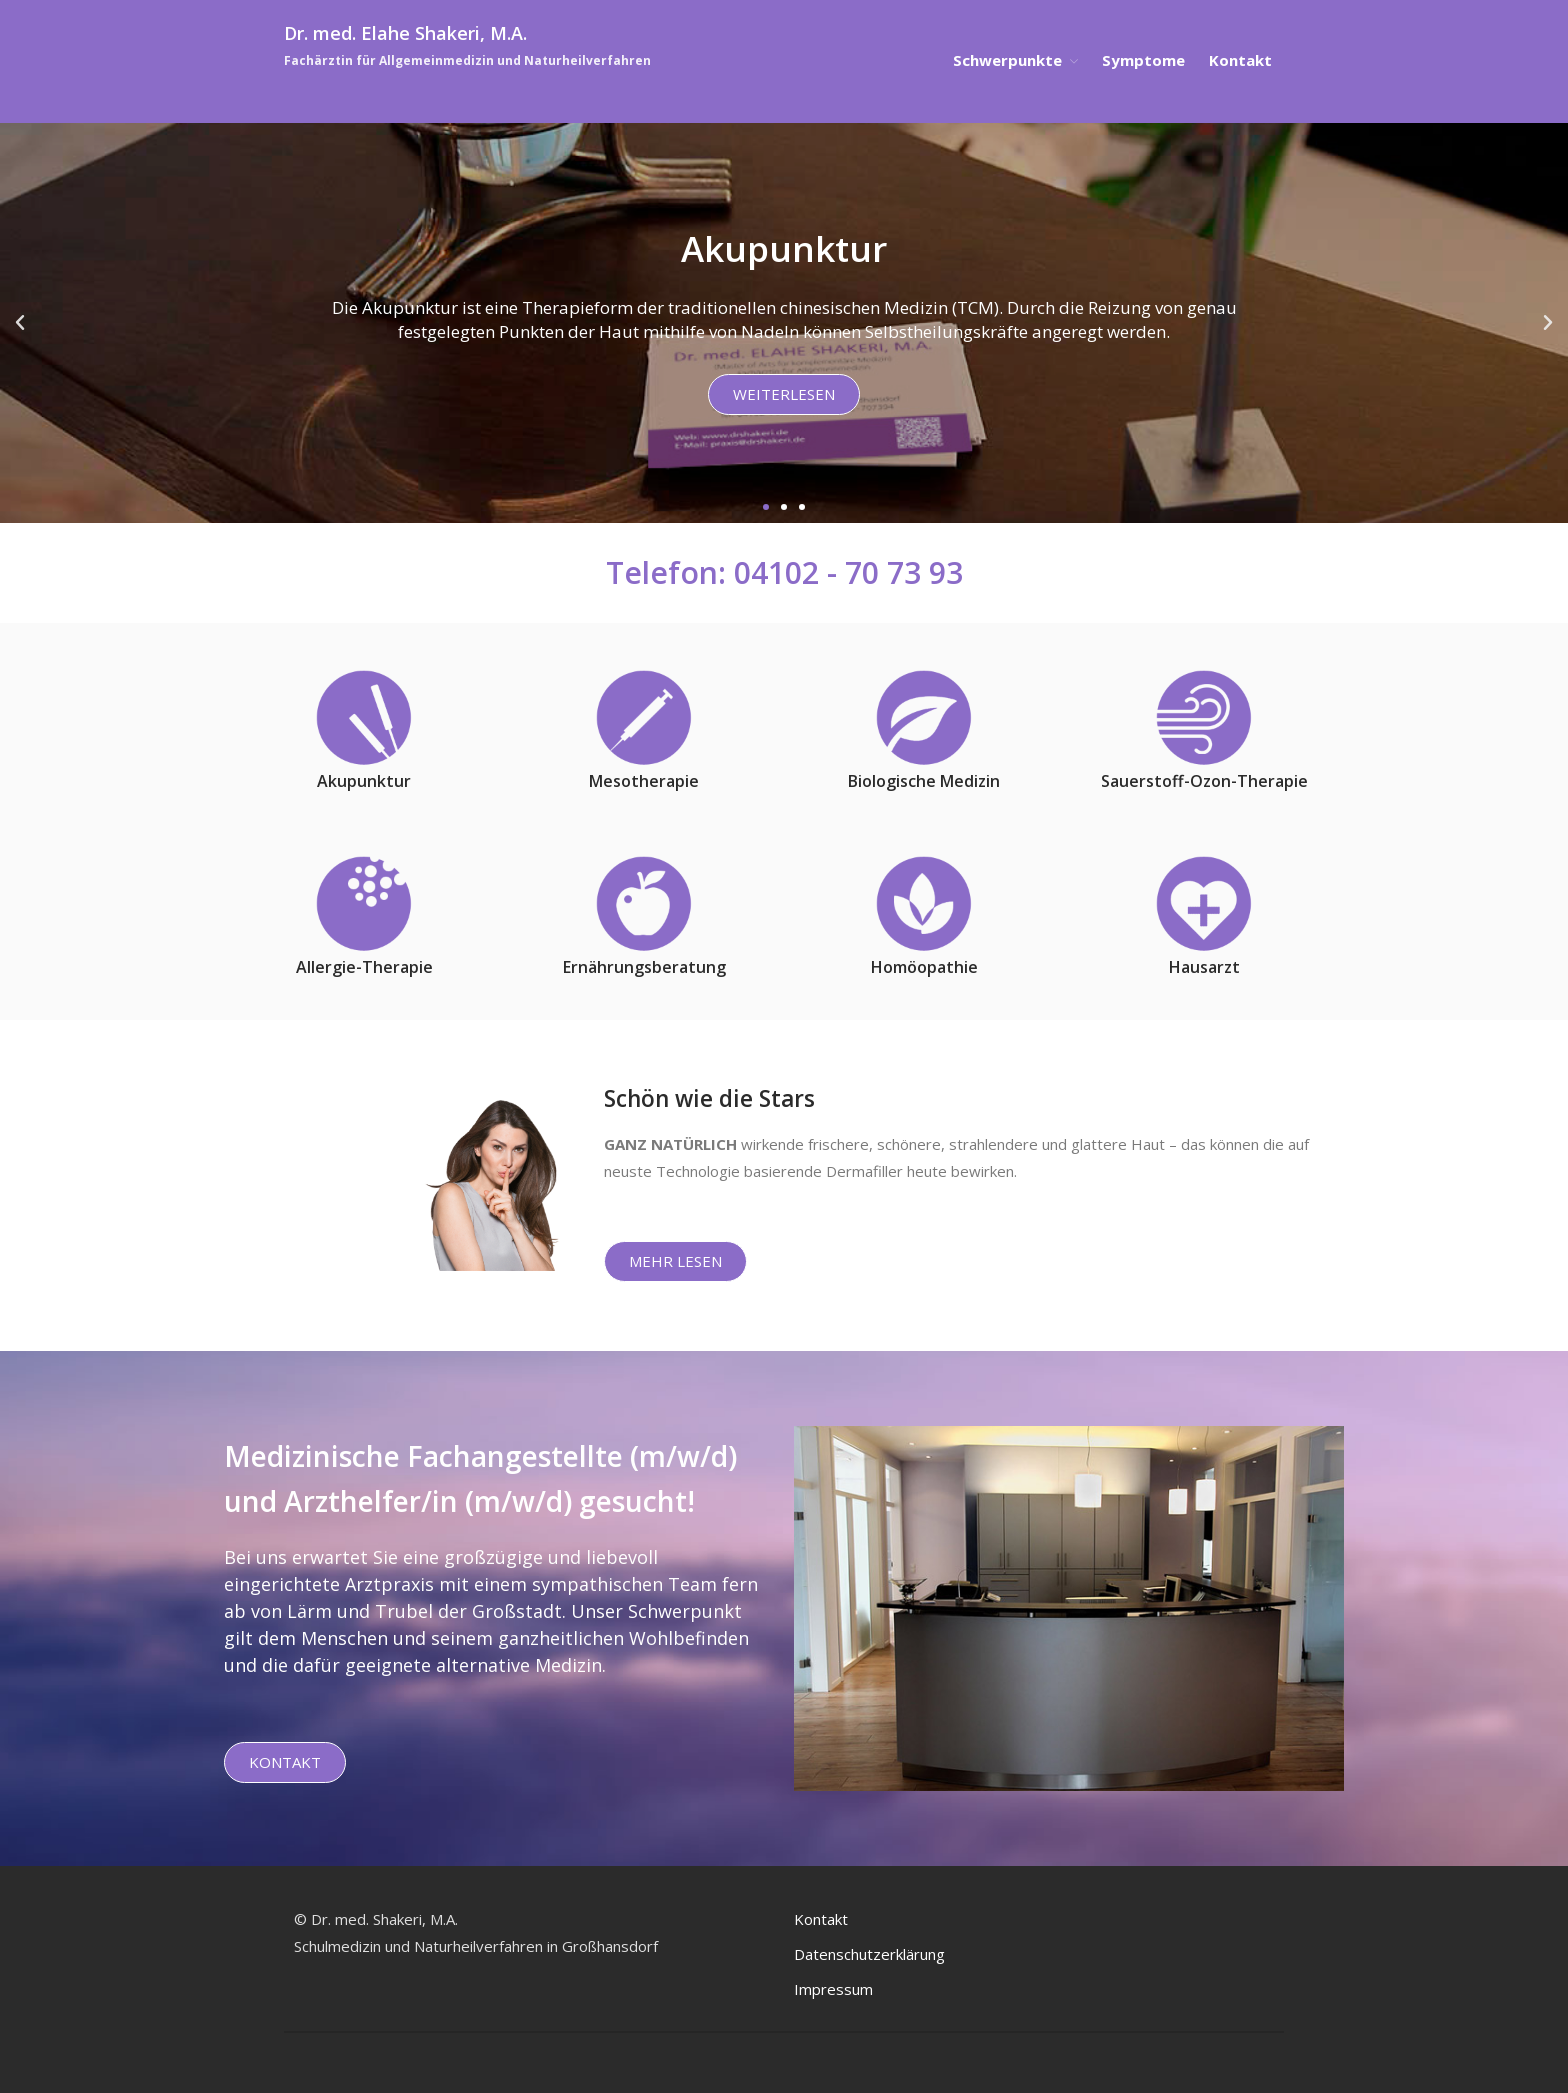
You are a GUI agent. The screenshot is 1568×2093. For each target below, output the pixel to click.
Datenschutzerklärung (869, 1954)
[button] (766, 507)
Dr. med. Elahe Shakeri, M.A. (405, 33)
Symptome (1143, 60)
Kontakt (1240, 60)
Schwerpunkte (1007, 60)
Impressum (833, 1989)
